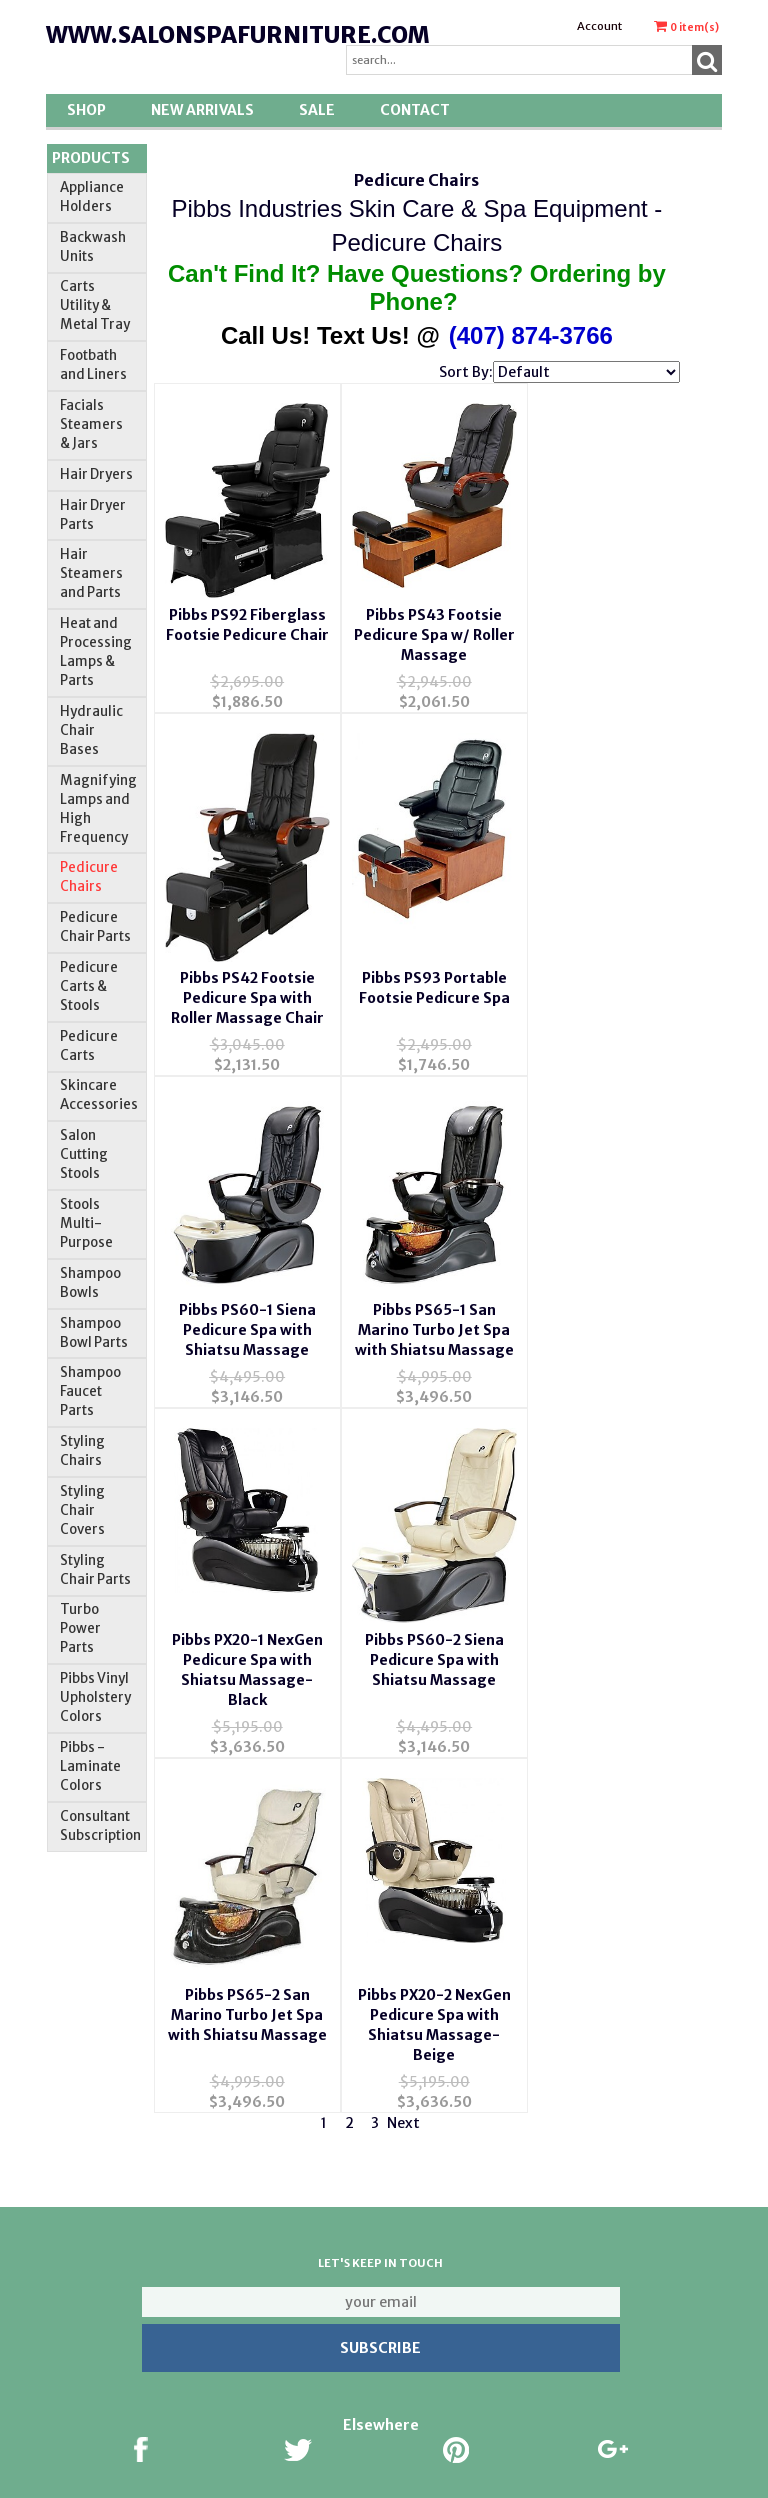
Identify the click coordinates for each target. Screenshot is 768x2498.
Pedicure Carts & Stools (89, 986)
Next (403, 1725)
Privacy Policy (150, 2411)
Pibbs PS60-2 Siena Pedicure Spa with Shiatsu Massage (416, 1310)
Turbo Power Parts (80, 1628)
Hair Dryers (96, 474)
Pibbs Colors (564, 2353)
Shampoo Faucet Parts (90, 1391)
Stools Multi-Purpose (86, 1223)
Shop (86, 110)
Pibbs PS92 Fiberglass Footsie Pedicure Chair (241, 652)
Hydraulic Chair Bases (91, 730)
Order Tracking (357, 2353)
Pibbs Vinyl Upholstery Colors (95, 1697)
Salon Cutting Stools (84, 1154)
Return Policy (564, 2295)
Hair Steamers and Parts (91, 573)
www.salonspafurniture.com (238, 35)
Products (91, 158)
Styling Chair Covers (82, 1510)
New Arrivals (202, 110)
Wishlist (357, 2238)
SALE (317, 110)
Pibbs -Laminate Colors (90, 1766)
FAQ (150, 2353)
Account (599, 26)
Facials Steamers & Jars (91, 424)
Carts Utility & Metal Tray (95, 305)
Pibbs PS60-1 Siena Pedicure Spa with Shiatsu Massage (416, 970)
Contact (415, 110)
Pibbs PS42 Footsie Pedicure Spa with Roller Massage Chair (591, 652)
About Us (150, 2238)
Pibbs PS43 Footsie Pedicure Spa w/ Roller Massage (417, 652)
